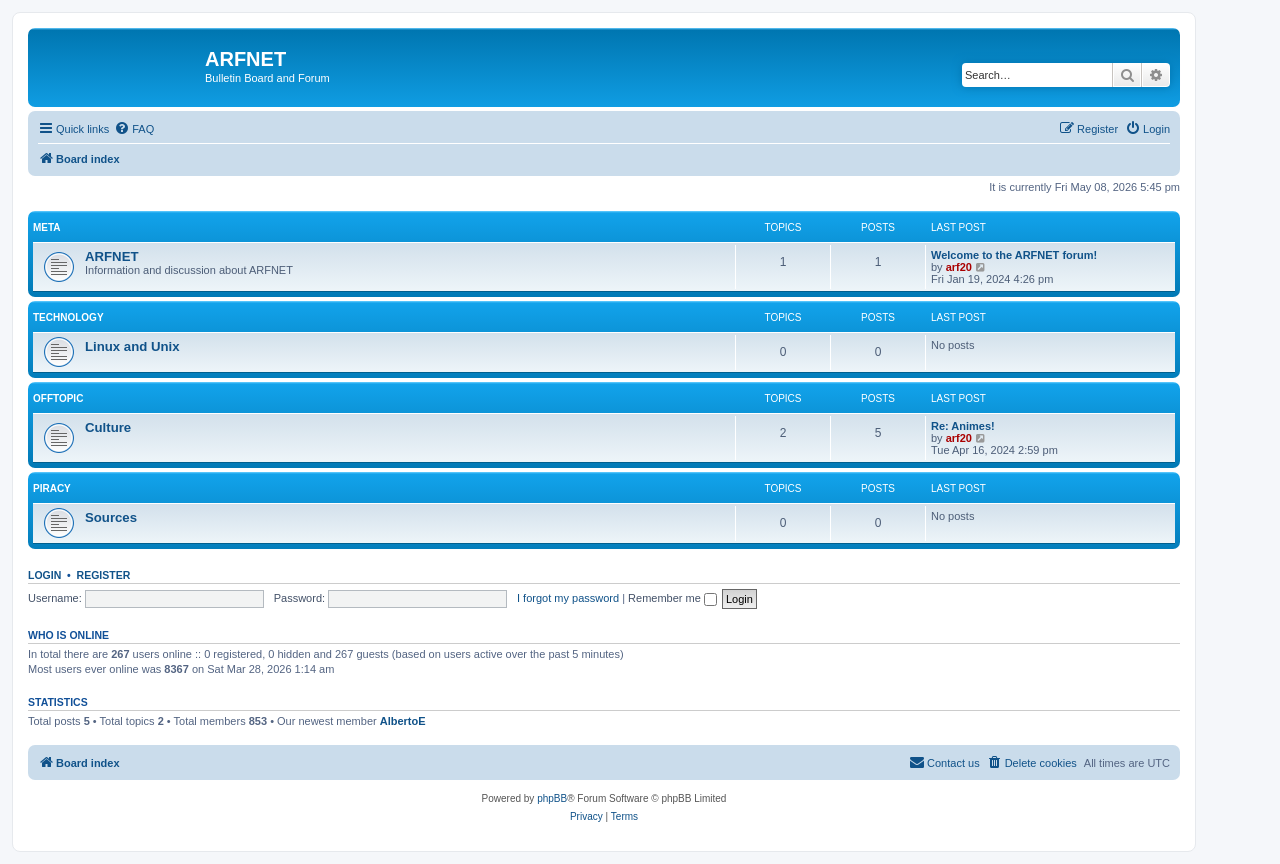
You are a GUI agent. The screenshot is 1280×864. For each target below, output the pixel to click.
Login (44, 575)
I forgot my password (568, 598)
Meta (47, 227)
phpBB (552, 798)
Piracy (52, 488)
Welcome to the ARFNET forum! (1014, 255)
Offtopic (58, 398)
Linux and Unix (132, 346)
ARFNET (111, 256)
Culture (108, 427)
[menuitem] (134, 129)
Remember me (672, 598)
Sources (111, 517)
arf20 (959, 267)
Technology (68, 317)
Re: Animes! (963, 426)
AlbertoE (403, 721)
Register (104, 575)
